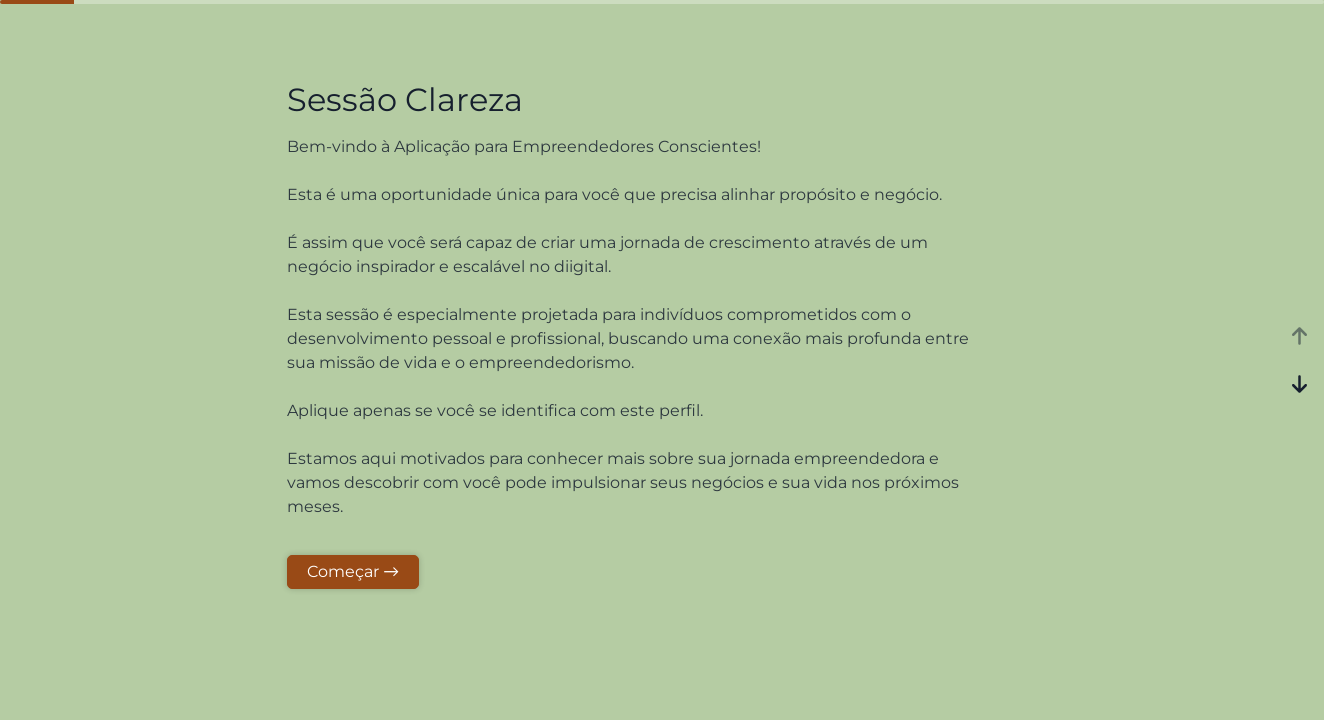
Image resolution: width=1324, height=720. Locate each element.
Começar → (353, 571)
